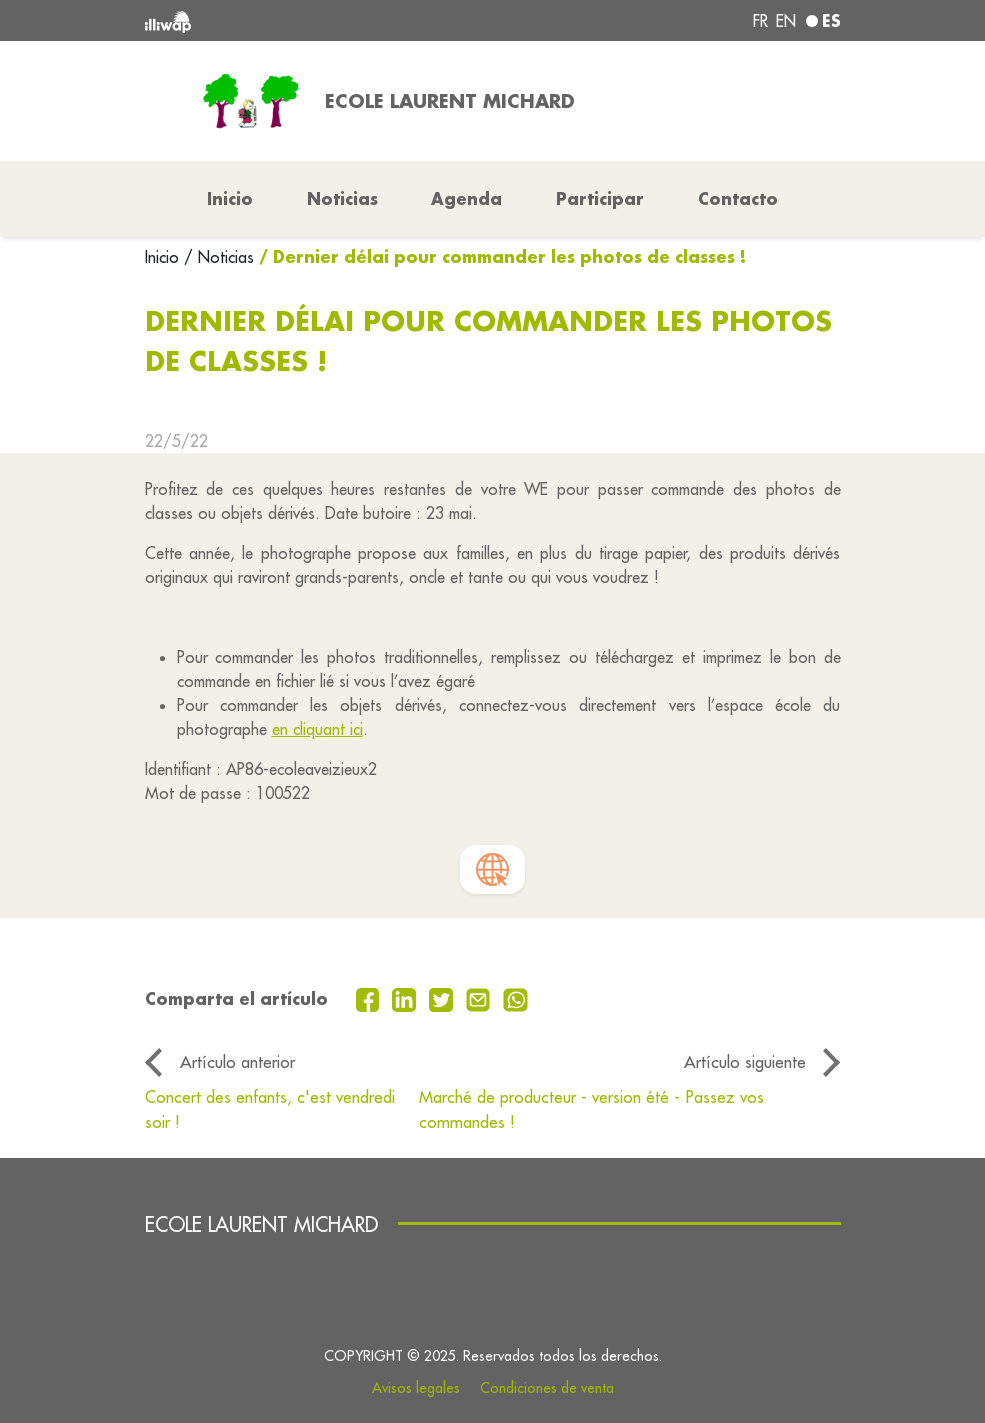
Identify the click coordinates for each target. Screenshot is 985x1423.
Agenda (466, 198)
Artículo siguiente (745, 1061)
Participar (600, 198)
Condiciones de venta (547, 1388)
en (786, 21)
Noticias (342, 198)
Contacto (738, 198)
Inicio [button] (230, 198)
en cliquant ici (317, 729)
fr (760, 21)
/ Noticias (219, 257)
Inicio (164, 257)
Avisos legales (416, 1388)
